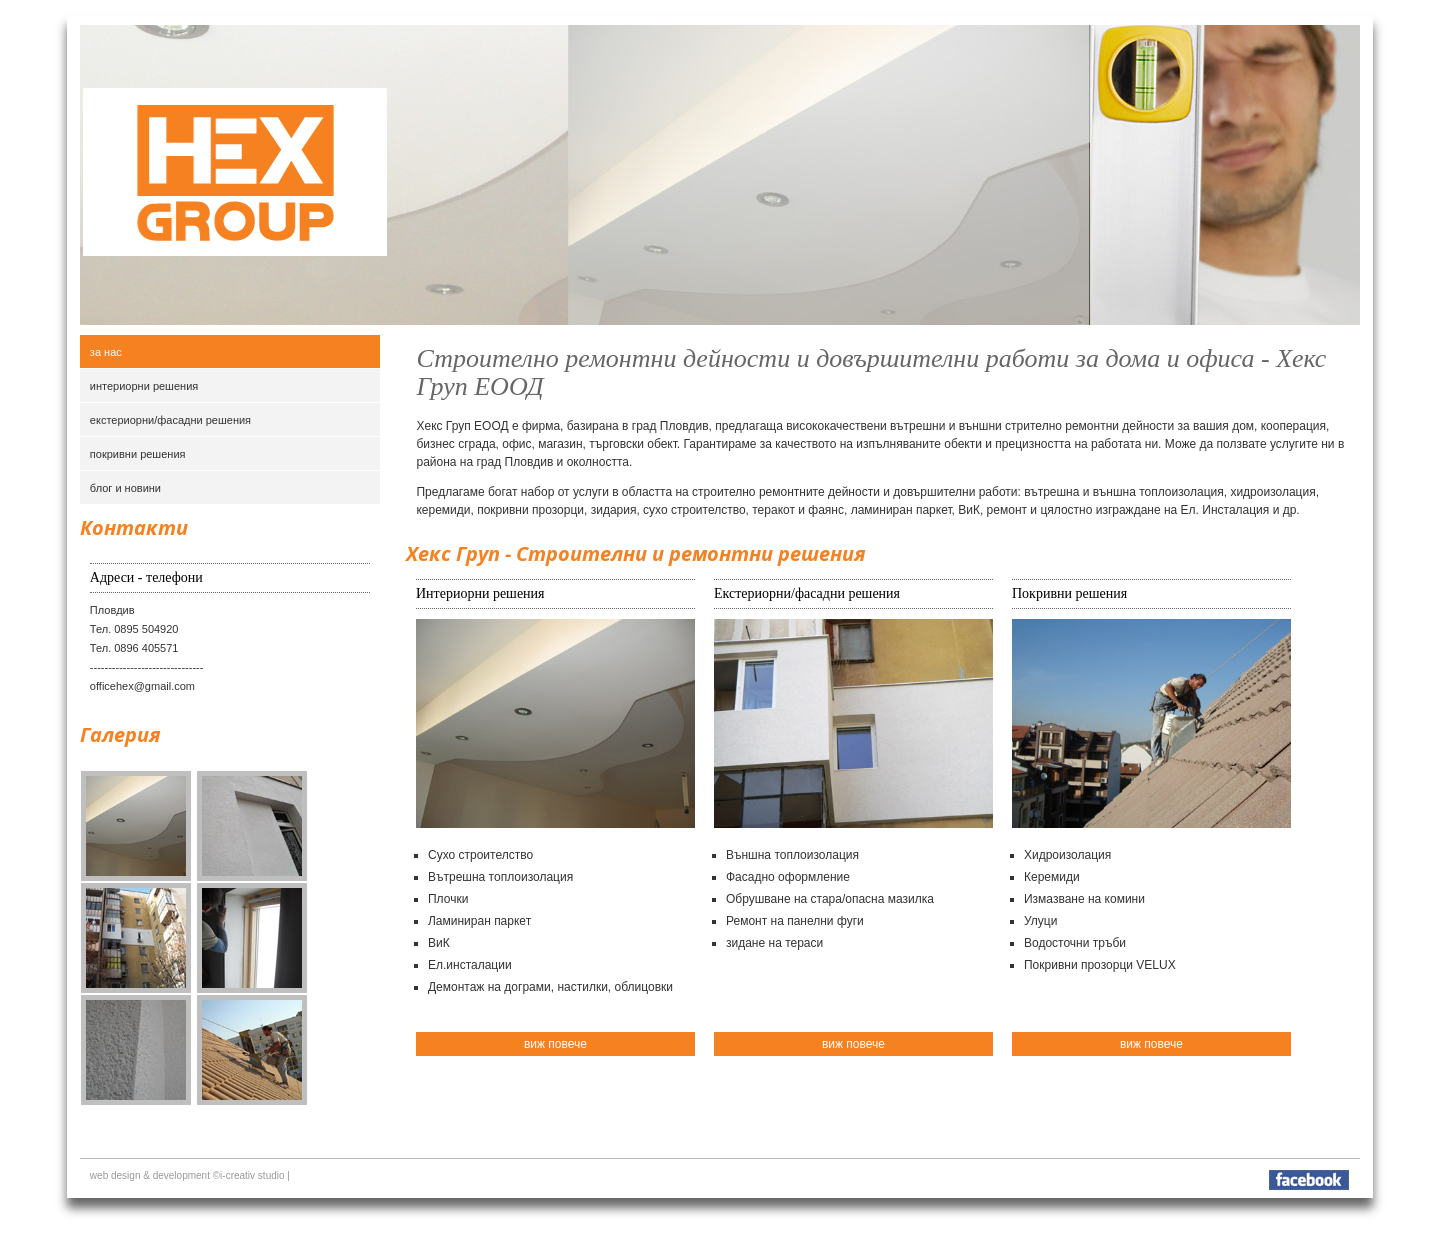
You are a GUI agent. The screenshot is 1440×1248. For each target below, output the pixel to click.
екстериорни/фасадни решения (170, 420)
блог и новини (125, 488)
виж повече (555, 1044)
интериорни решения (144, 386)
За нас (106, 352)
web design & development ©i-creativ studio (187, 1175)
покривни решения (138, 454)
